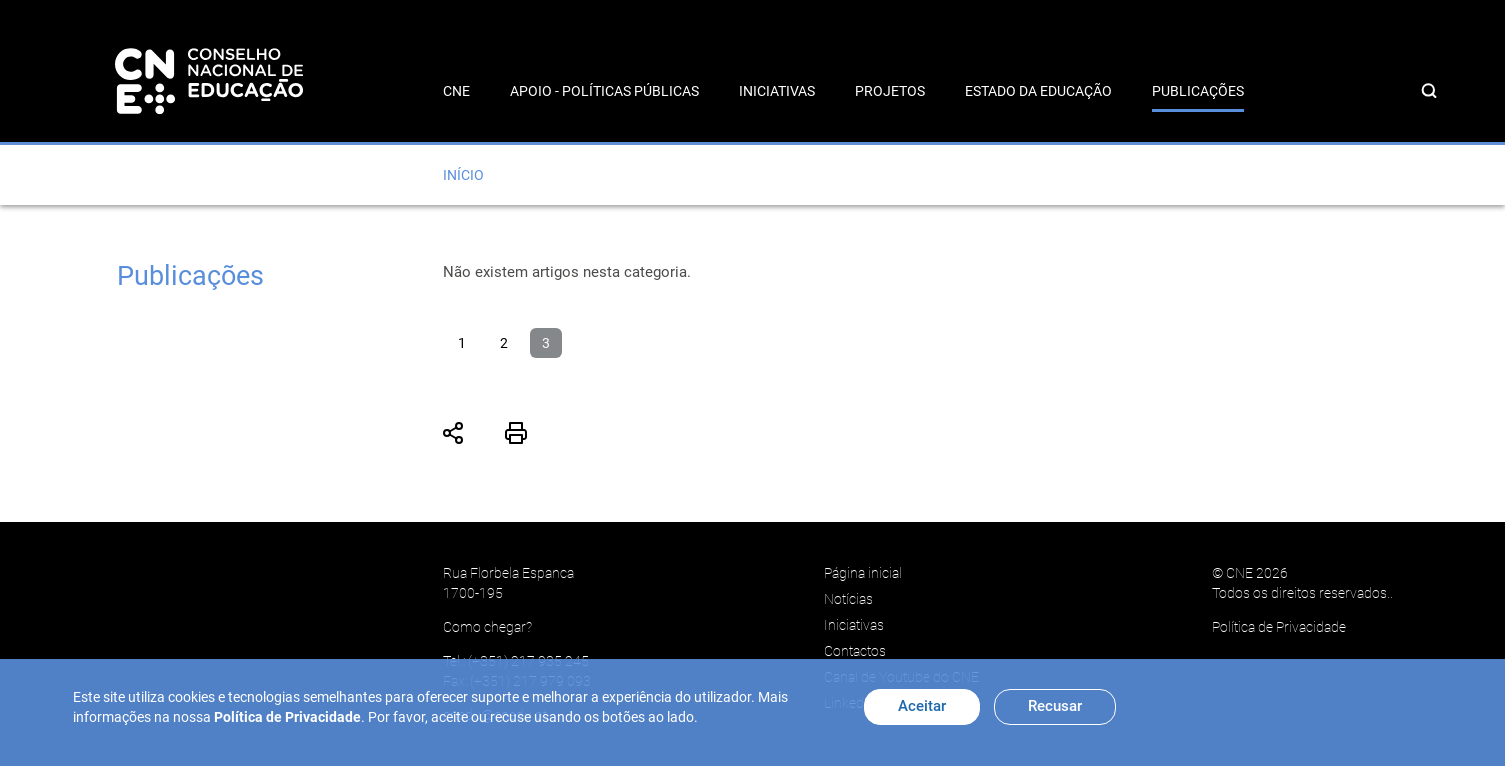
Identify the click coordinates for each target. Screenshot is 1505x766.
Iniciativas (777, 91)
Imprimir (516, 433)
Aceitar (922, 706)
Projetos (890, 91)
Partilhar (454, 433)
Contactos (855, 651)
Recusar (1055, 706)
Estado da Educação (1038, 91)
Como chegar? (487, 627)
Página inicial (863, 573)
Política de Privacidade (1279, 627)
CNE (456, 91)
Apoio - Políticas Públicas (604, 91)
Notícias (848, 599)
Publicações (1198, 91)
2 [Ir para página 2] (504, 343)
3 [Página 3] (546, 343)
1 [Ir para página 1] (462, 343)
